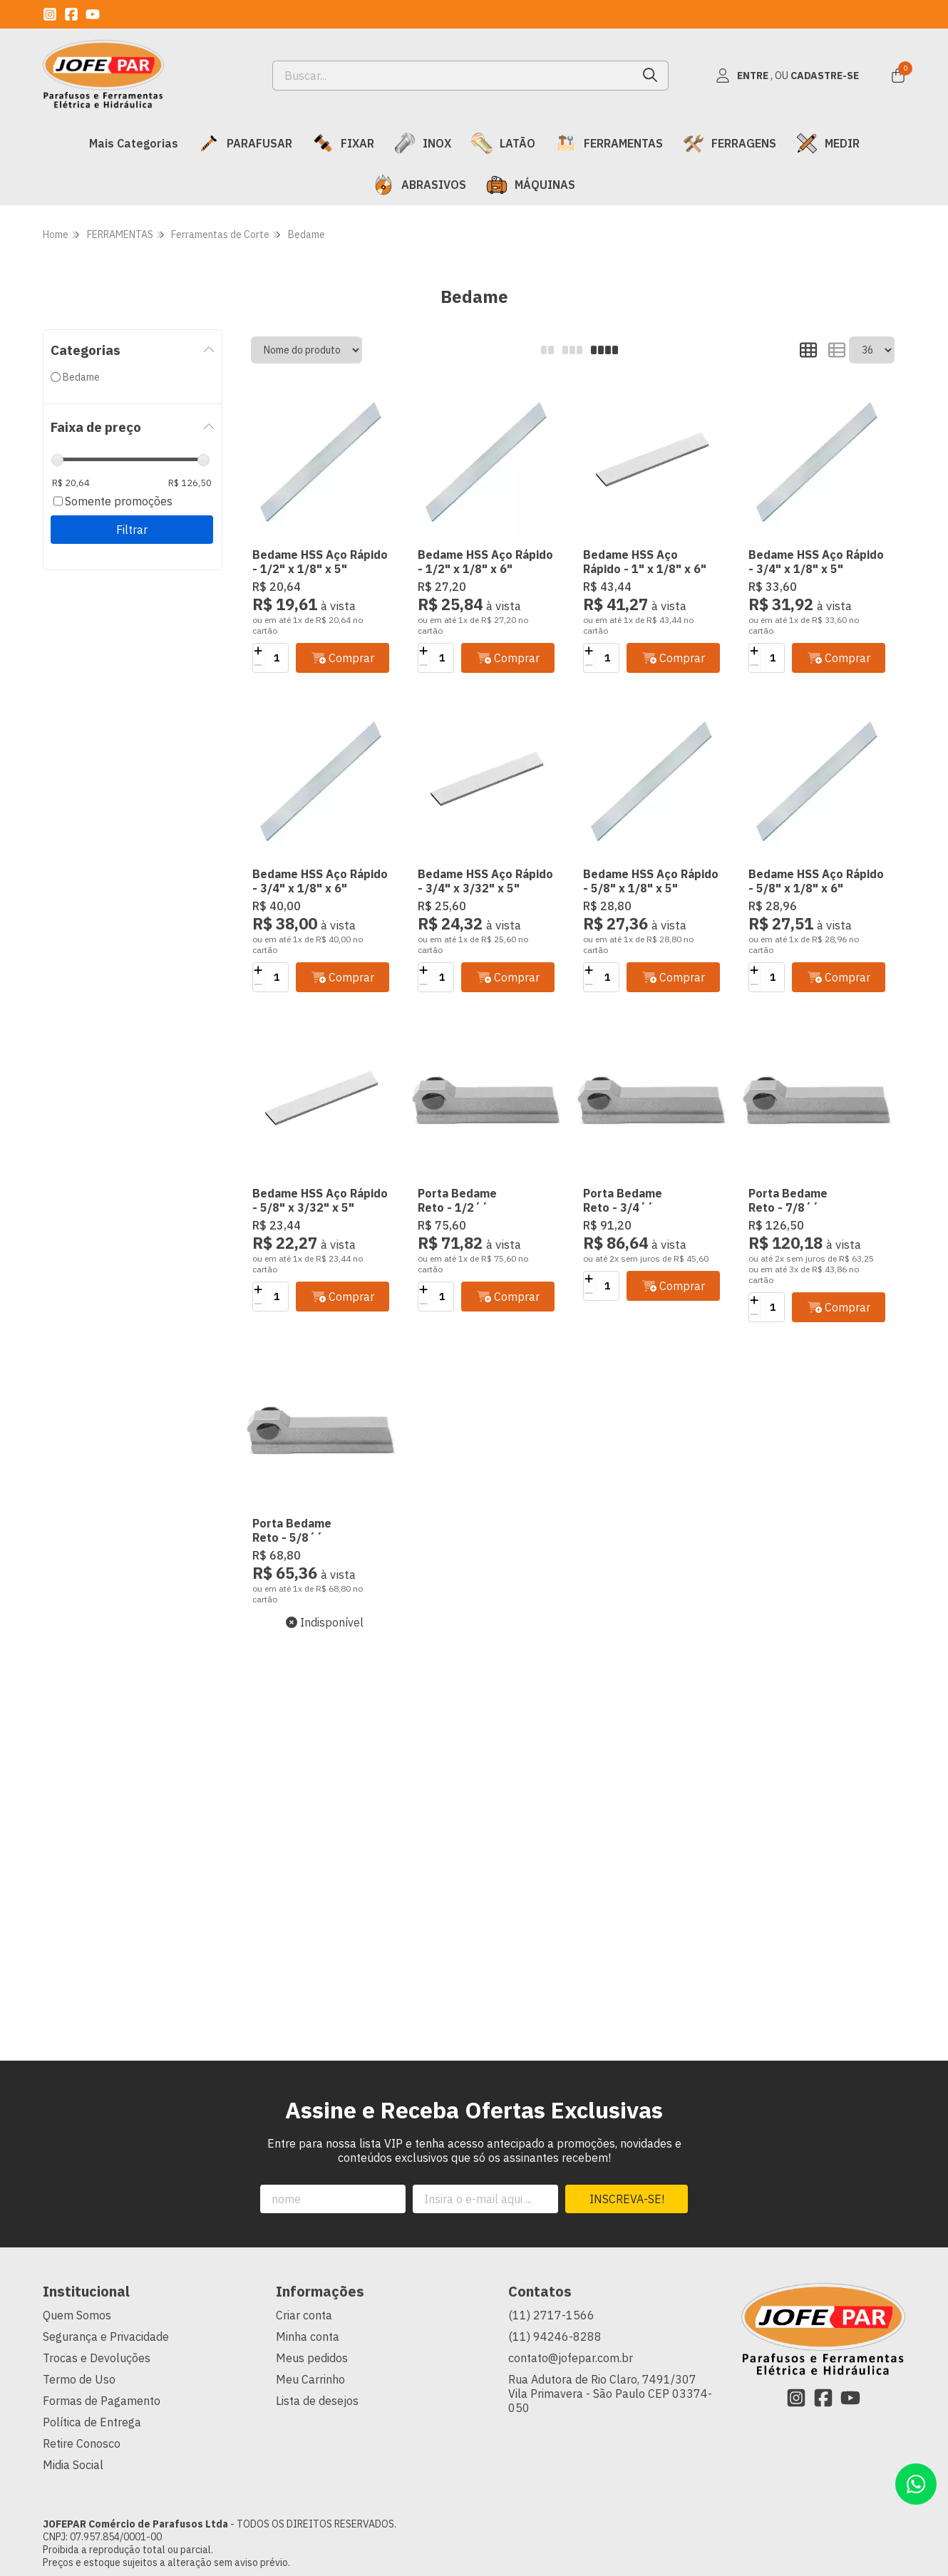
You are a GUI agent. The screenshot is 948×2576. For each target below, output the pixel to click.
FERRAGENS (729, 143)
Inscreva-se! (626, 2199)
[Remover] (258, 665)
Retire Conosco (81, 2443)
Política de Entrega (92, 2422)
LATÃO (503, 143)
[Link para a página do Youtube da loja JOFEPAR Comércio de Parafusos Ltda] (93, 14)
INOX (422, 143)
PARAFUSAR (245, 143)
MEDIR (828, 143)
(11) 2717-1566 (551, 2315)
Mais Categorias (133, 143)
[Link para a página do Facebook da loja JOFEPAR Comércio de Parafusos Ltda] (71, 14)
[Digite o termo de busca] (452, 75)
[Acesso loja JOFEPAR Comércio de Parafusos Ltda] (787, 75)
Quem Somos (77, 2315)
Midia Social (73, 2465)
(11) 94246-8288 (555, 2336)
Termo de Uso (79, 2379)
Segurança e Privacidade (106, 2336)
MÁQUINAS (530, 184)
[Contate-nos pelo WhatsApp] (916, 2484)
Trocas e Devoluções (96, 2358)
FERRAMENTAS (609, 143)
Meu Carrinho (310, 2379)
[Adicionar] (258, 651)
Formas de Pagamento (101, 2401)
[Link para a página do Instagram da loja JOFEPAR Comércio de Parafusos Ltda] (50, 14)
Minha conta (307, 2336)
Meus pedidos (312, 2358)
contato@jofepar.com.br (570, 2358)
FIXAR (343, 143)
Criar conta (304, 2315)
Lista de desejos (317, 2401)
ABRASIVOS (419, 184)
